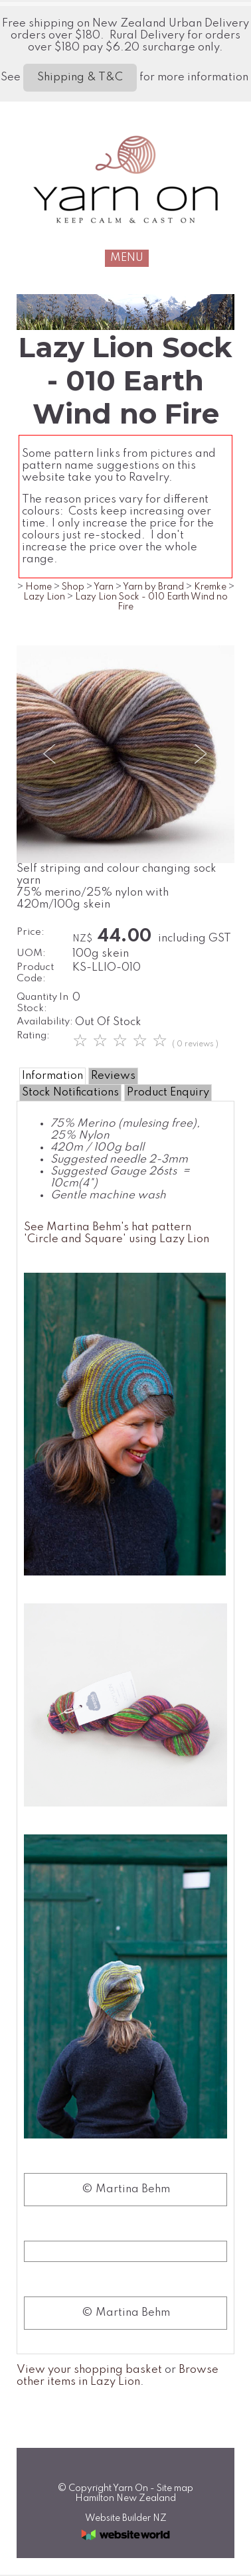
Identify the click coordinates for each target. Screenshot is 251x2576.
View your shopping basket (89, 2369)
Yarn (104, 587)
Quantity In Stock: (42, 1003)
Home (38, 587)
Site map (175, 2488)
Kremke (210, 587)
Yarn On (130, 2488)
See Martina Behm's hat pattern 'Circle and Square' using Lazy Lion (116, 1233)
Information (52, 1076)
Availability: (45, 1021)
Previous (51, 754)
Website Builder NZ (126, 2518)
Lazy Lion (44, 597)
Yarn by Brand (153, 587)
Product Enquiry (168, 1092)
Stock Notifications (70, 1092)
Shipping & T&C (80, 77)
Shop (73, 587)
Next (199, 754)
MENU (126, 258)
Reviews (113, 1076)
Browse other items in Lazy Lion (117, 2375)
